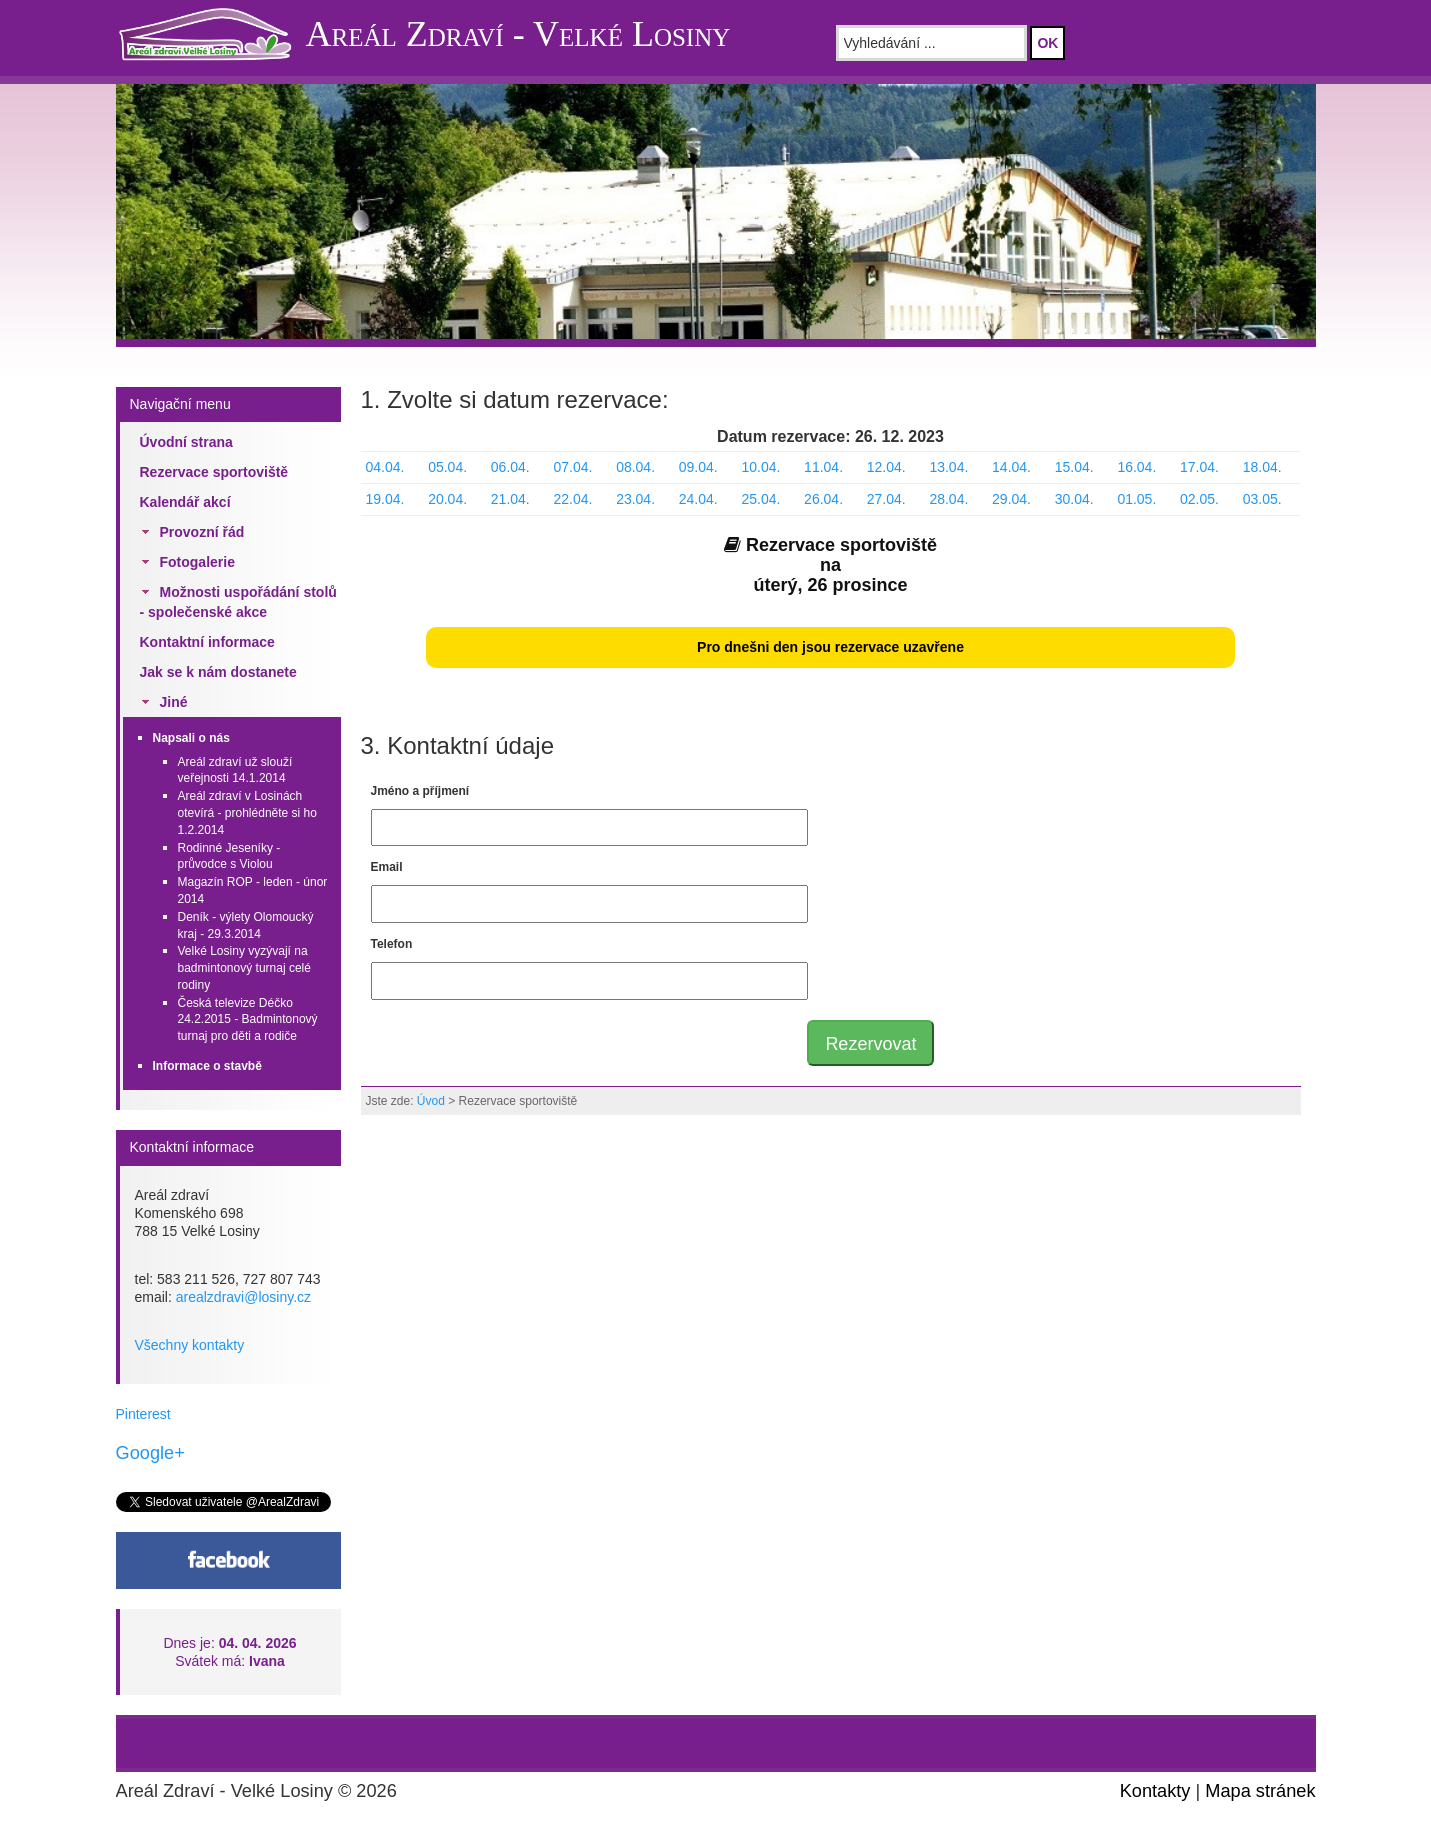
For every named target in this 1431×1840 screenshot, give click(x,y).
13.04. (948, 467)
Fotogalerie (197, 562)
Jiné (174, 702)
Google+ (150, 1453)
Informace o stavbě (207, 1066)
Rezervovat (870, 1044)
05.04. (447, 467)
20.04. (447, 499)
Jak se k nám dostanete (218, 672)
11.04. (823, 467)
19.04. (385, 499)
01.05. (1136, 499)
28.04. (948, 499)
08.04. (635, 467)
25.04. (760, 499)
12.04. (886, 467)
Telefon (392, 944)
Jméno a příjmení (420, 791)
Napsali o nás (191, 738)
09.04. (698, 467)
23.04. (635, 499)
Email (387, 867)
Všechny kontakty (190, 1345)
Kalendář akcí (185, 502)
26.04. (823, 499)
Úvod (431, 1101)
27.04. (886, 499)
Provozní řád (202, 532)
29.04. (1011, 499)
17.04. (1199, 467)
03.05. (1262, 499)
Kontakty (1155, 1791)
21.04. (510, 499)
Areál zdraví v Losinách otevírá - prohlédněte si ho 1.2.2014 (247, 813)
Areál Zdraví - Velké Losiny (518, 34)
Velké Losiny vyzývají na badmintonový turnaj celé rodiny (244, 968)
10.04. (760, 467)
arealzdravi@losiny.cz (243, 1297)
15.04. (1074, 467)
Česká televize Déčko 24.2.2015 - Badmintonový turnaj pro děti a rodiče (248, 1020)
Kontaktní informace (207, 642)
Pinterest (143, 1414)
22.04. (572, 499)
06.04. (510, 467)
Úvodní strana (186, 442)
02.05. (1199, 499)
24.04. (698, 499)
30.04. (1074, 499)
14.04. (1011, 467)
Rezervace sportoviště (214, 472)
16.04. (1136, 467)
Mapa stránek (1260, 1791)
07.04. (572, 467)
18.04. (1262, 467)
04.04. (385, 467)
